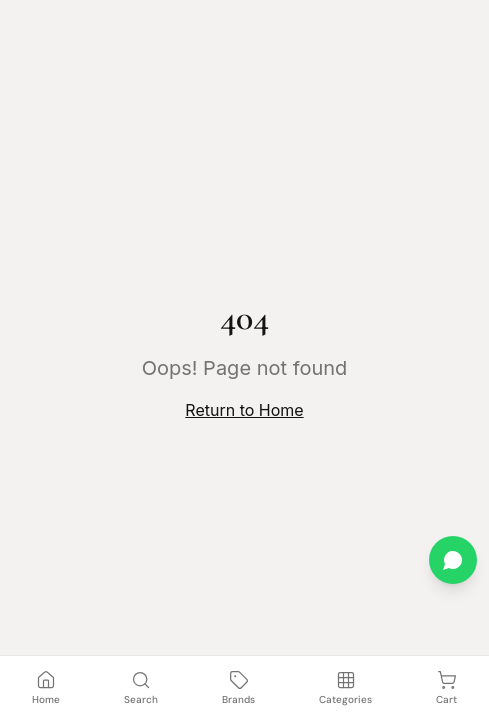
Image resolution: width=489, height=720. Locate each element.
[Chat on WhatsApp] (453, 560)
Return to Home (244, 410)
